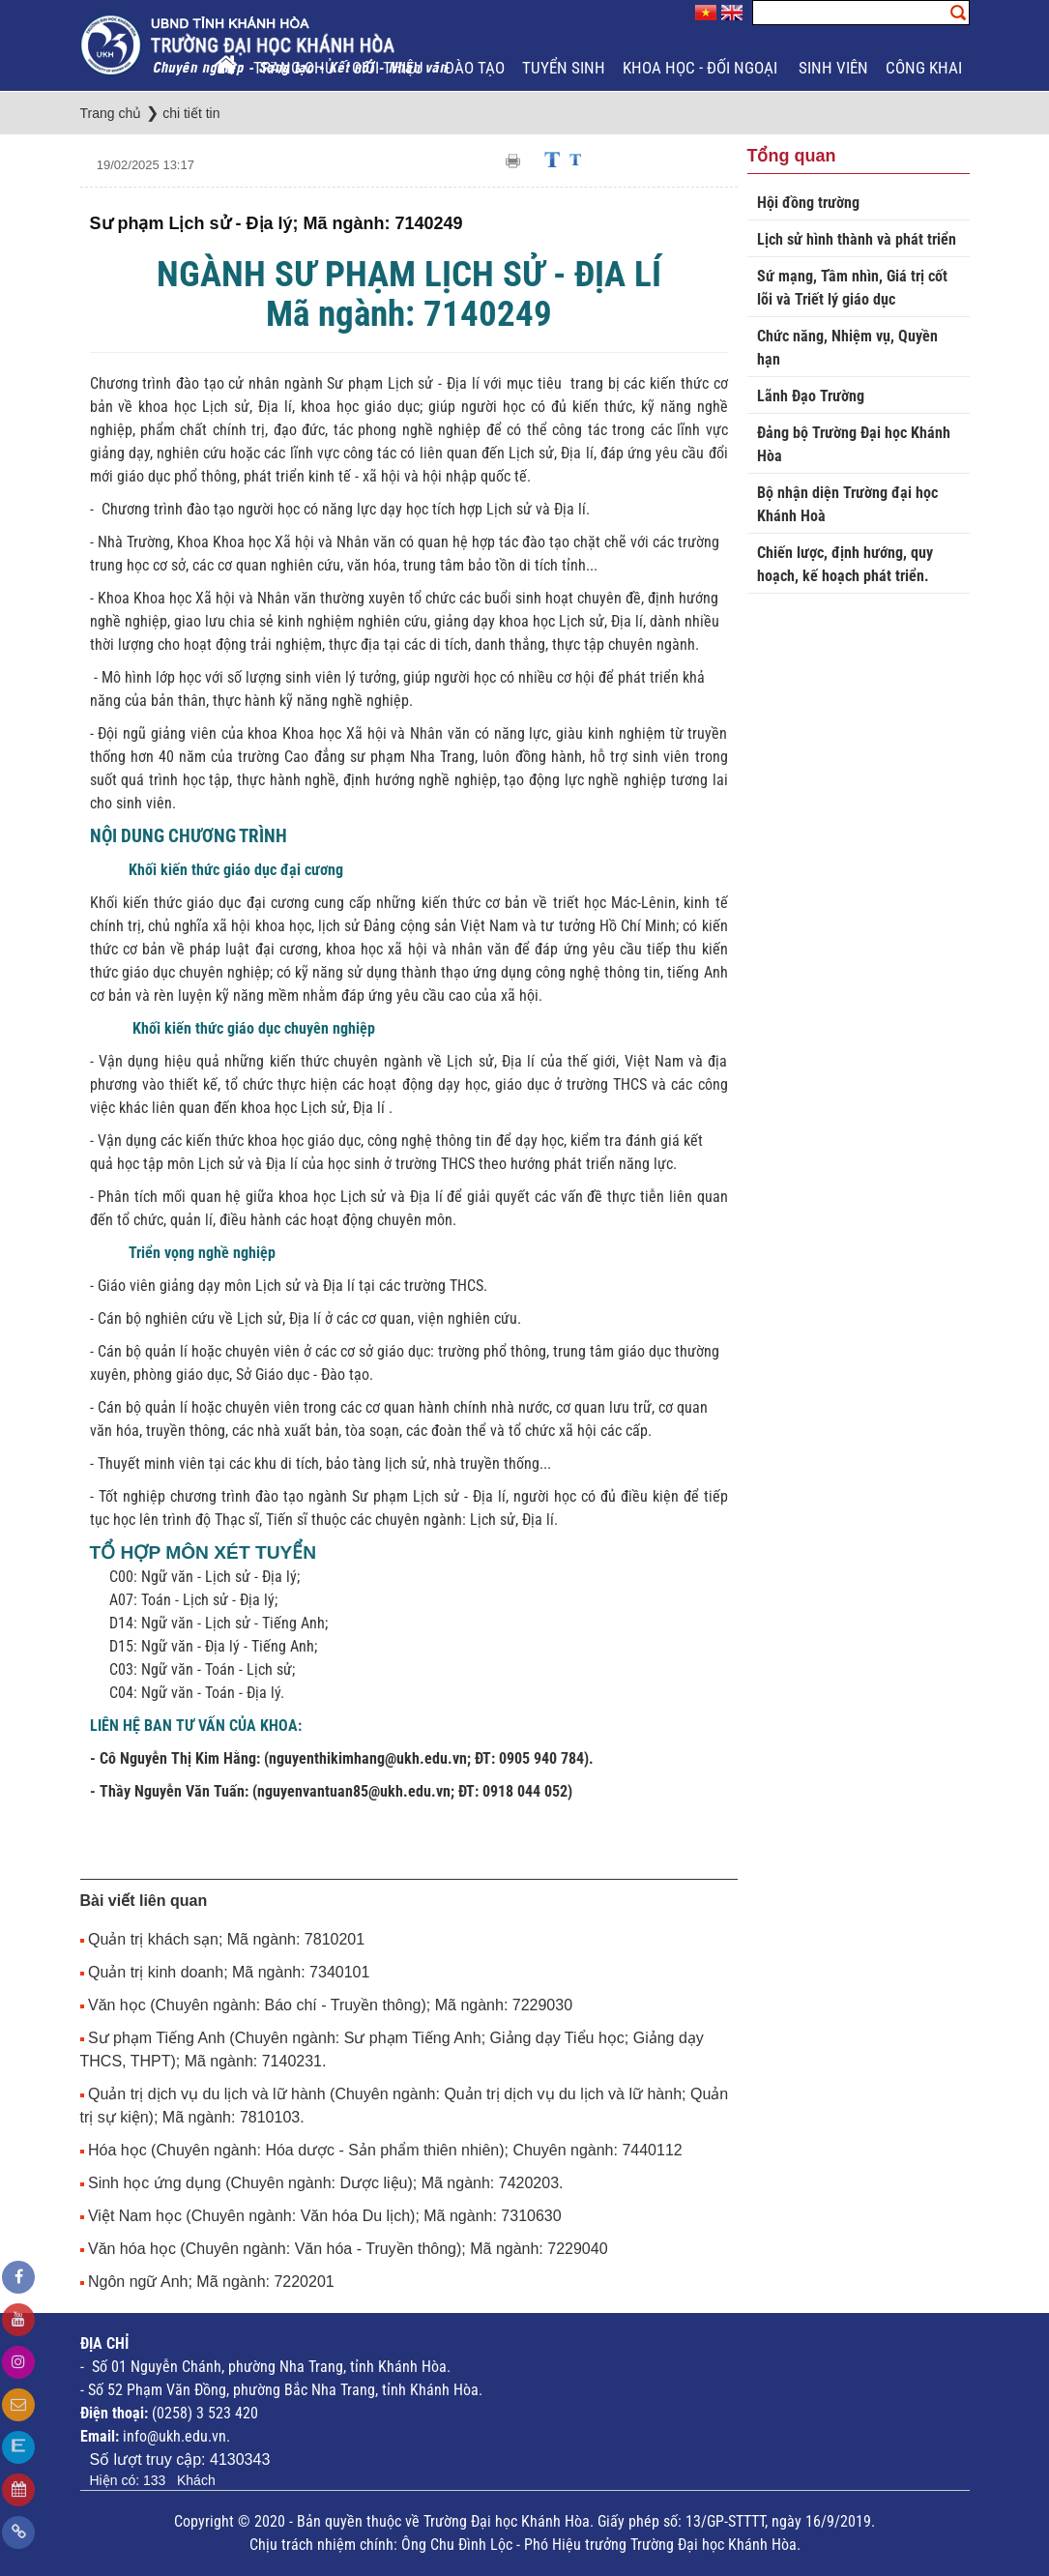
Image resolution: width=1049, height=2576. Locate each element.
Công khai (926, 67)
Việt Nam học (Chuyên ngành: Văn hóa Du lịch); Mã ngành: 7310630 (325, 2216)
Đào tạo (475, 67)
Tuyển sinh (563, 67)
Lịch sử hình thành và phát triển (856, 239)
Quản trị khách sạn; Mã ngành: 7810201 (226, 1939)
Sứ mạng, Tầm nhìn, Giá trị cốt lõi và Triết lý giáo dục (852, 287)
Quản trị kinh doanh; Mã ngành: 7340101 (228, 1972)
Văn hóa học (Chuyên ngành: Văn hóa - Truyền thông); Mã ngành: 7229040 (348, 2248)
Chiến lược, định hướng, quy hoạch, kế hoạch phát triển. (845, 564)
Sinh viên (833, 67)
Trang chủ (294, 67)
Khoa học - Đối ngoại (702, 67)
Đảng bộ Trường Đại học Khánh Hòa (853, 444)
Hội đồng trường (808, 202)
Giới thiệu (389, 67)
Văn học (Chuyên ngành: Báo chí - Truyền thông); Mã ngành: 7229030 (330, 2005)
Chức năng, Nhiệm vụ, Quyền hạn (847, 347)
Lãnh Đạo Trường (810, 396)
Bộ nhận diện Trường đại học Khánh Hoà (847, 504)
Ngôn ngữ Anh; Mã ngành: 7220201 (211, 2281)
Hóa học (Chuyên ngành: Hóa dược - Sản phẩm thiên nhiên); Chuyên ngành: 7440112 (385, 2150)
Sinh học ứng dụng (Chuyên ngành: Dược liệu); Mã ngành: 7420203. (326, 2183)
